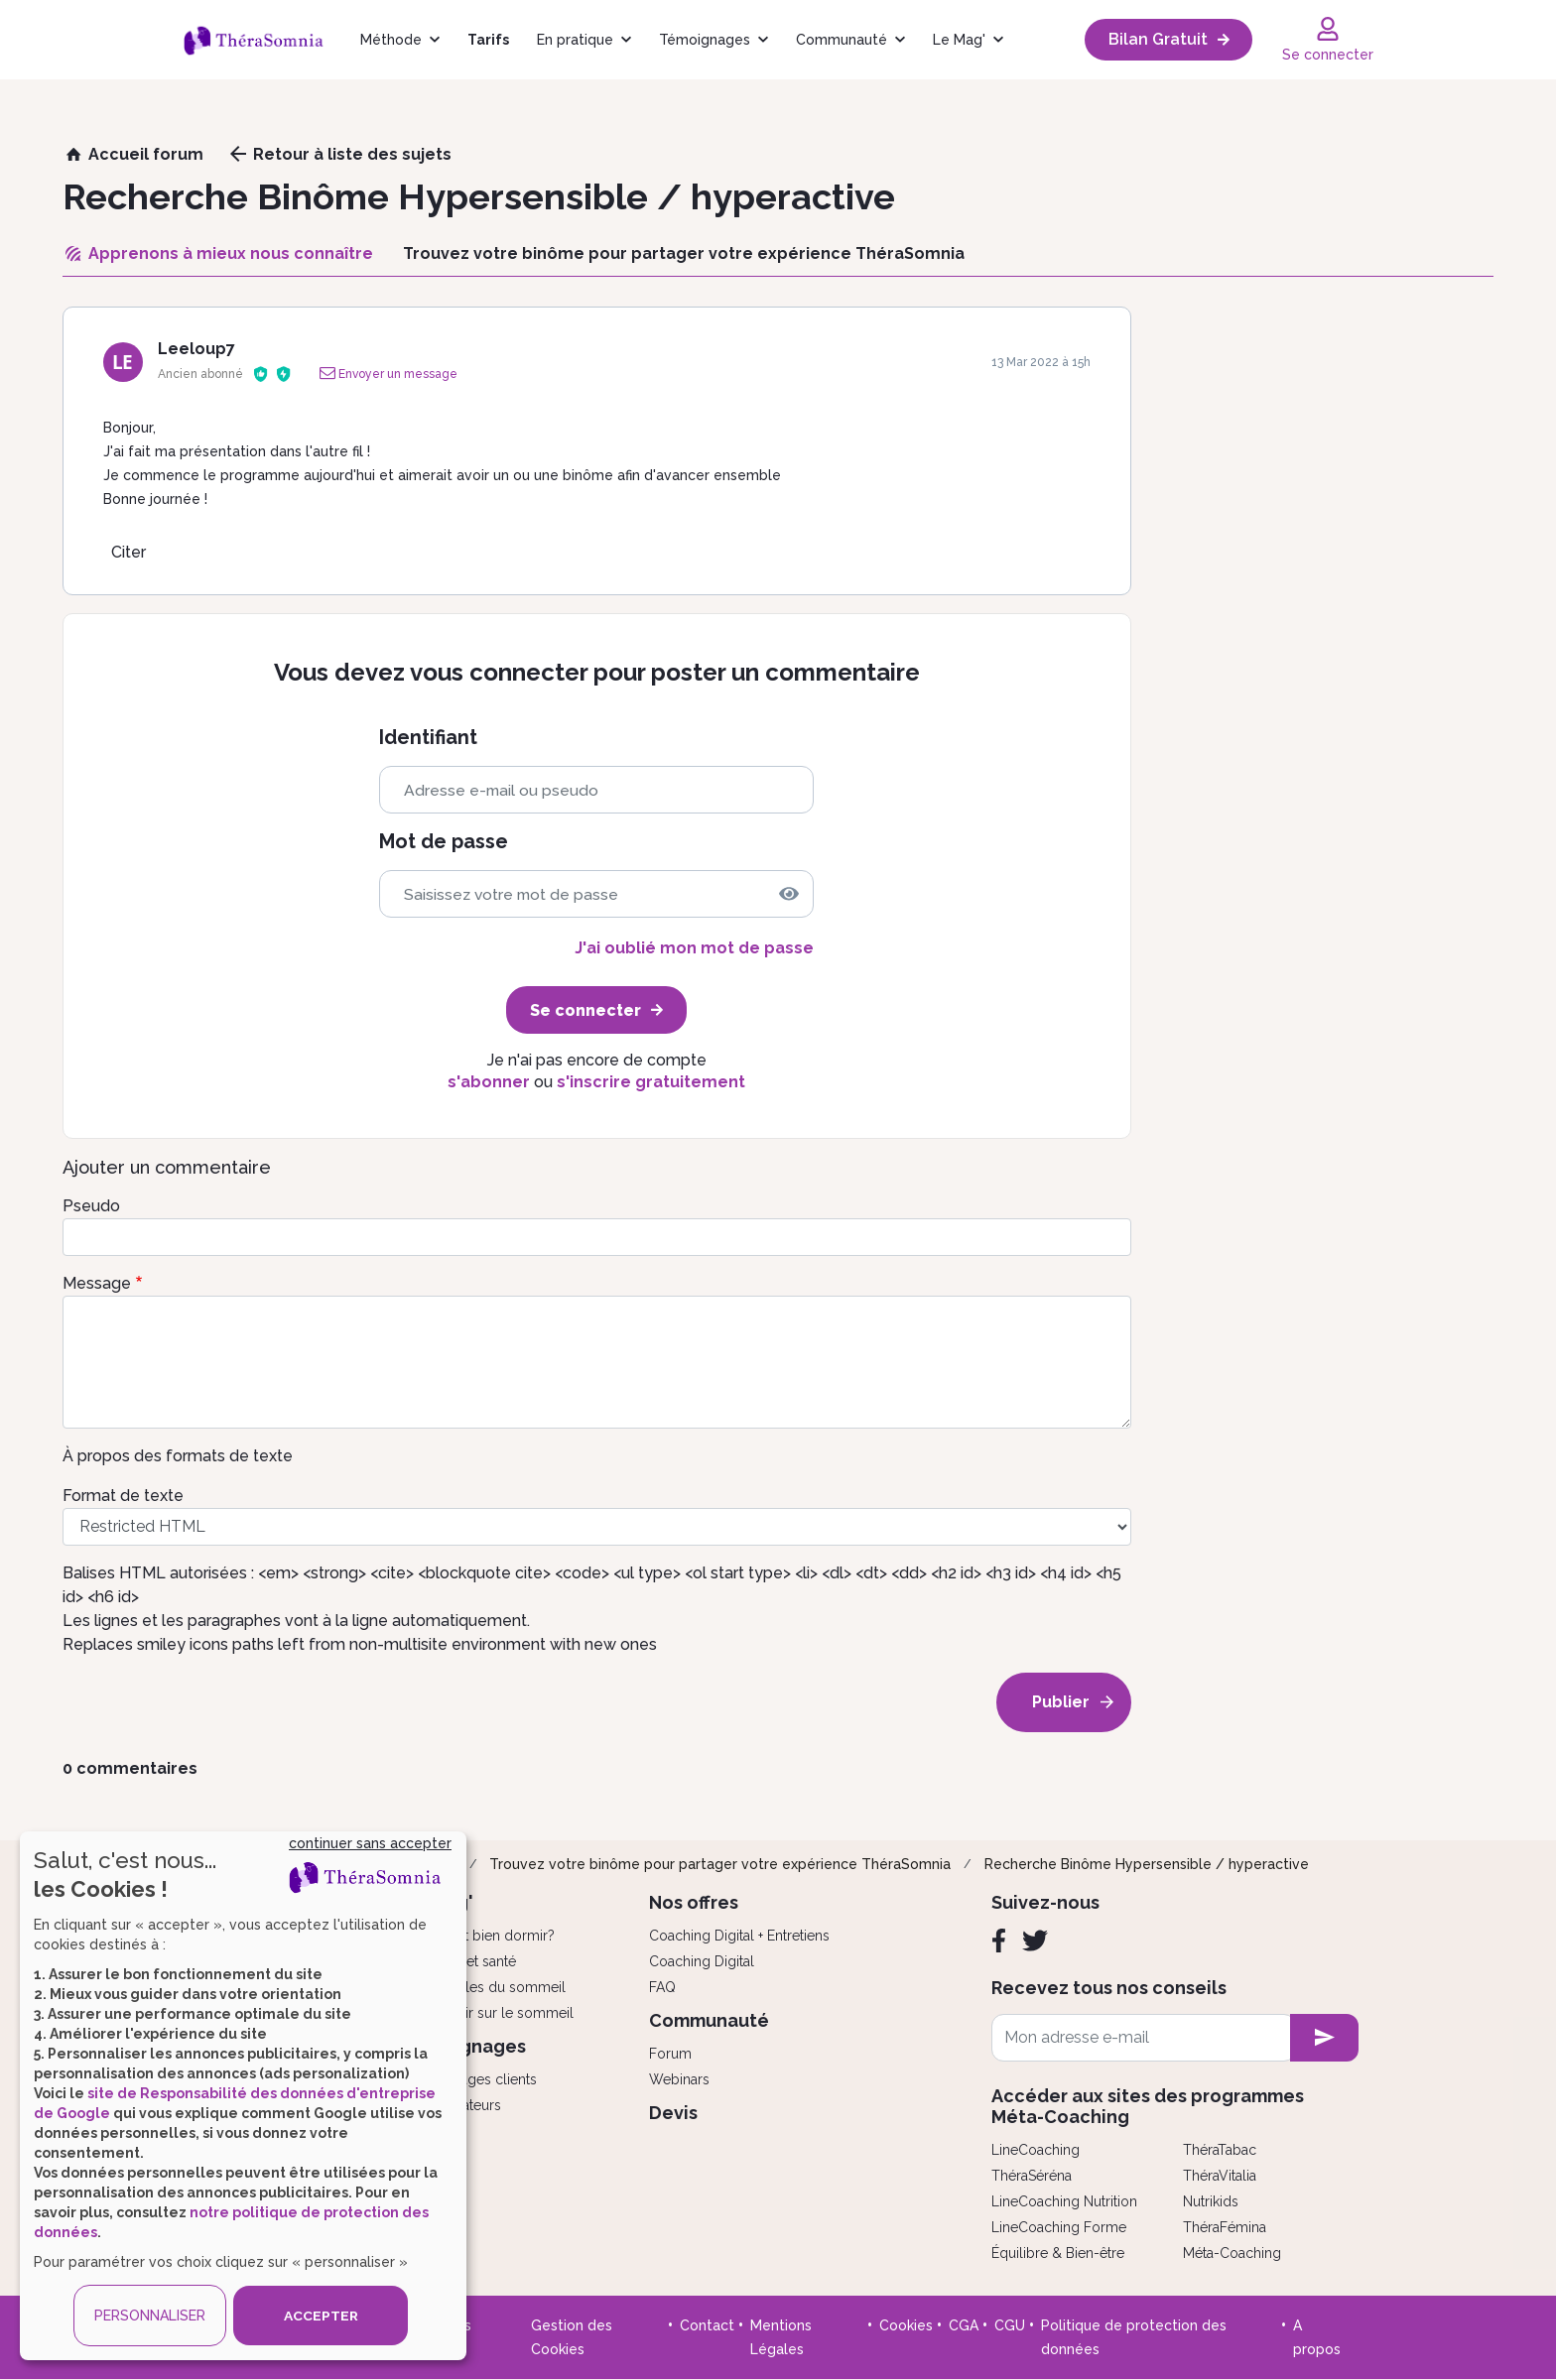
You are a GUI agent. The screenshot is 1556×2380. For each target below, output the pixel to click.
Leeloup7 (196, 348)
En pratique (575, 40)
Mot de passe (443, 841)
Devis (673, 2112)
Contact (707, 2325)
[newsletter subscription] (1324, 2038)
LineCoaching (1035, 2150)
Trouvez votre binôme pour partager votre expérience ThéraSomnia (720, 1864)
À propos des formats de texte (178, 1455)
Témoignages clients (470, 2079)
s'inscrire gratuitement (651, 1081)
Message (97, 1283)
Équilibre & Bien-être (1057, 2253)
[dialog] (243, 2095)
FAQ (662, 1987)
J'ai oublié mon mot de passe (694, 948)
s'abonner (489, 1081)
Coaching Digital (701, 1961)
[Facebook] (998, 1940)
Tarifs (488, 40)
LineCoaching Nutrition (1064, 2201)
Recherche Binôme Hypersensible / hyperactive (1146, 1864)
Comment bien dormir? (479, 1935)
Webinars (679, 2079)
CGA (963, 2325)
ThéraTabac (1219, 2150)
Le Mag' (959, 40)
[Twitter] (1035, 1940)
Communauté (841, 40)
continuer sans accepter (370, 1843)
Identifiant (428, 737)
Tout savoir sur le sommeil (489, 2013)
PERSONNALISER (149, 2315)
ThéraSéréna (1031, 2176)
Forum (670, 2054)
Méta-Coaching (1232, 2253)
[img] (789, 894)
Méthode (391, 40)
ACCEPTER (320, 2315)
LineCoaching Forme (1058, 2227)
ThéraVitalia (1219, 2176)
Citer (128, 552)
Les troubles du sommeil (485, 1987)
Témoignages (704, 40)
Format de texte (123, 1495)
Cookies (906, 2325)
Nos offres (693, 1902)
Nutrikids (1210, 2201)
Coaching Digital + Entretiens (739, 1935)
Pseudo (91, 1205)
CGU (1009, 2325)
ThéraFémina (1224, 2227)
